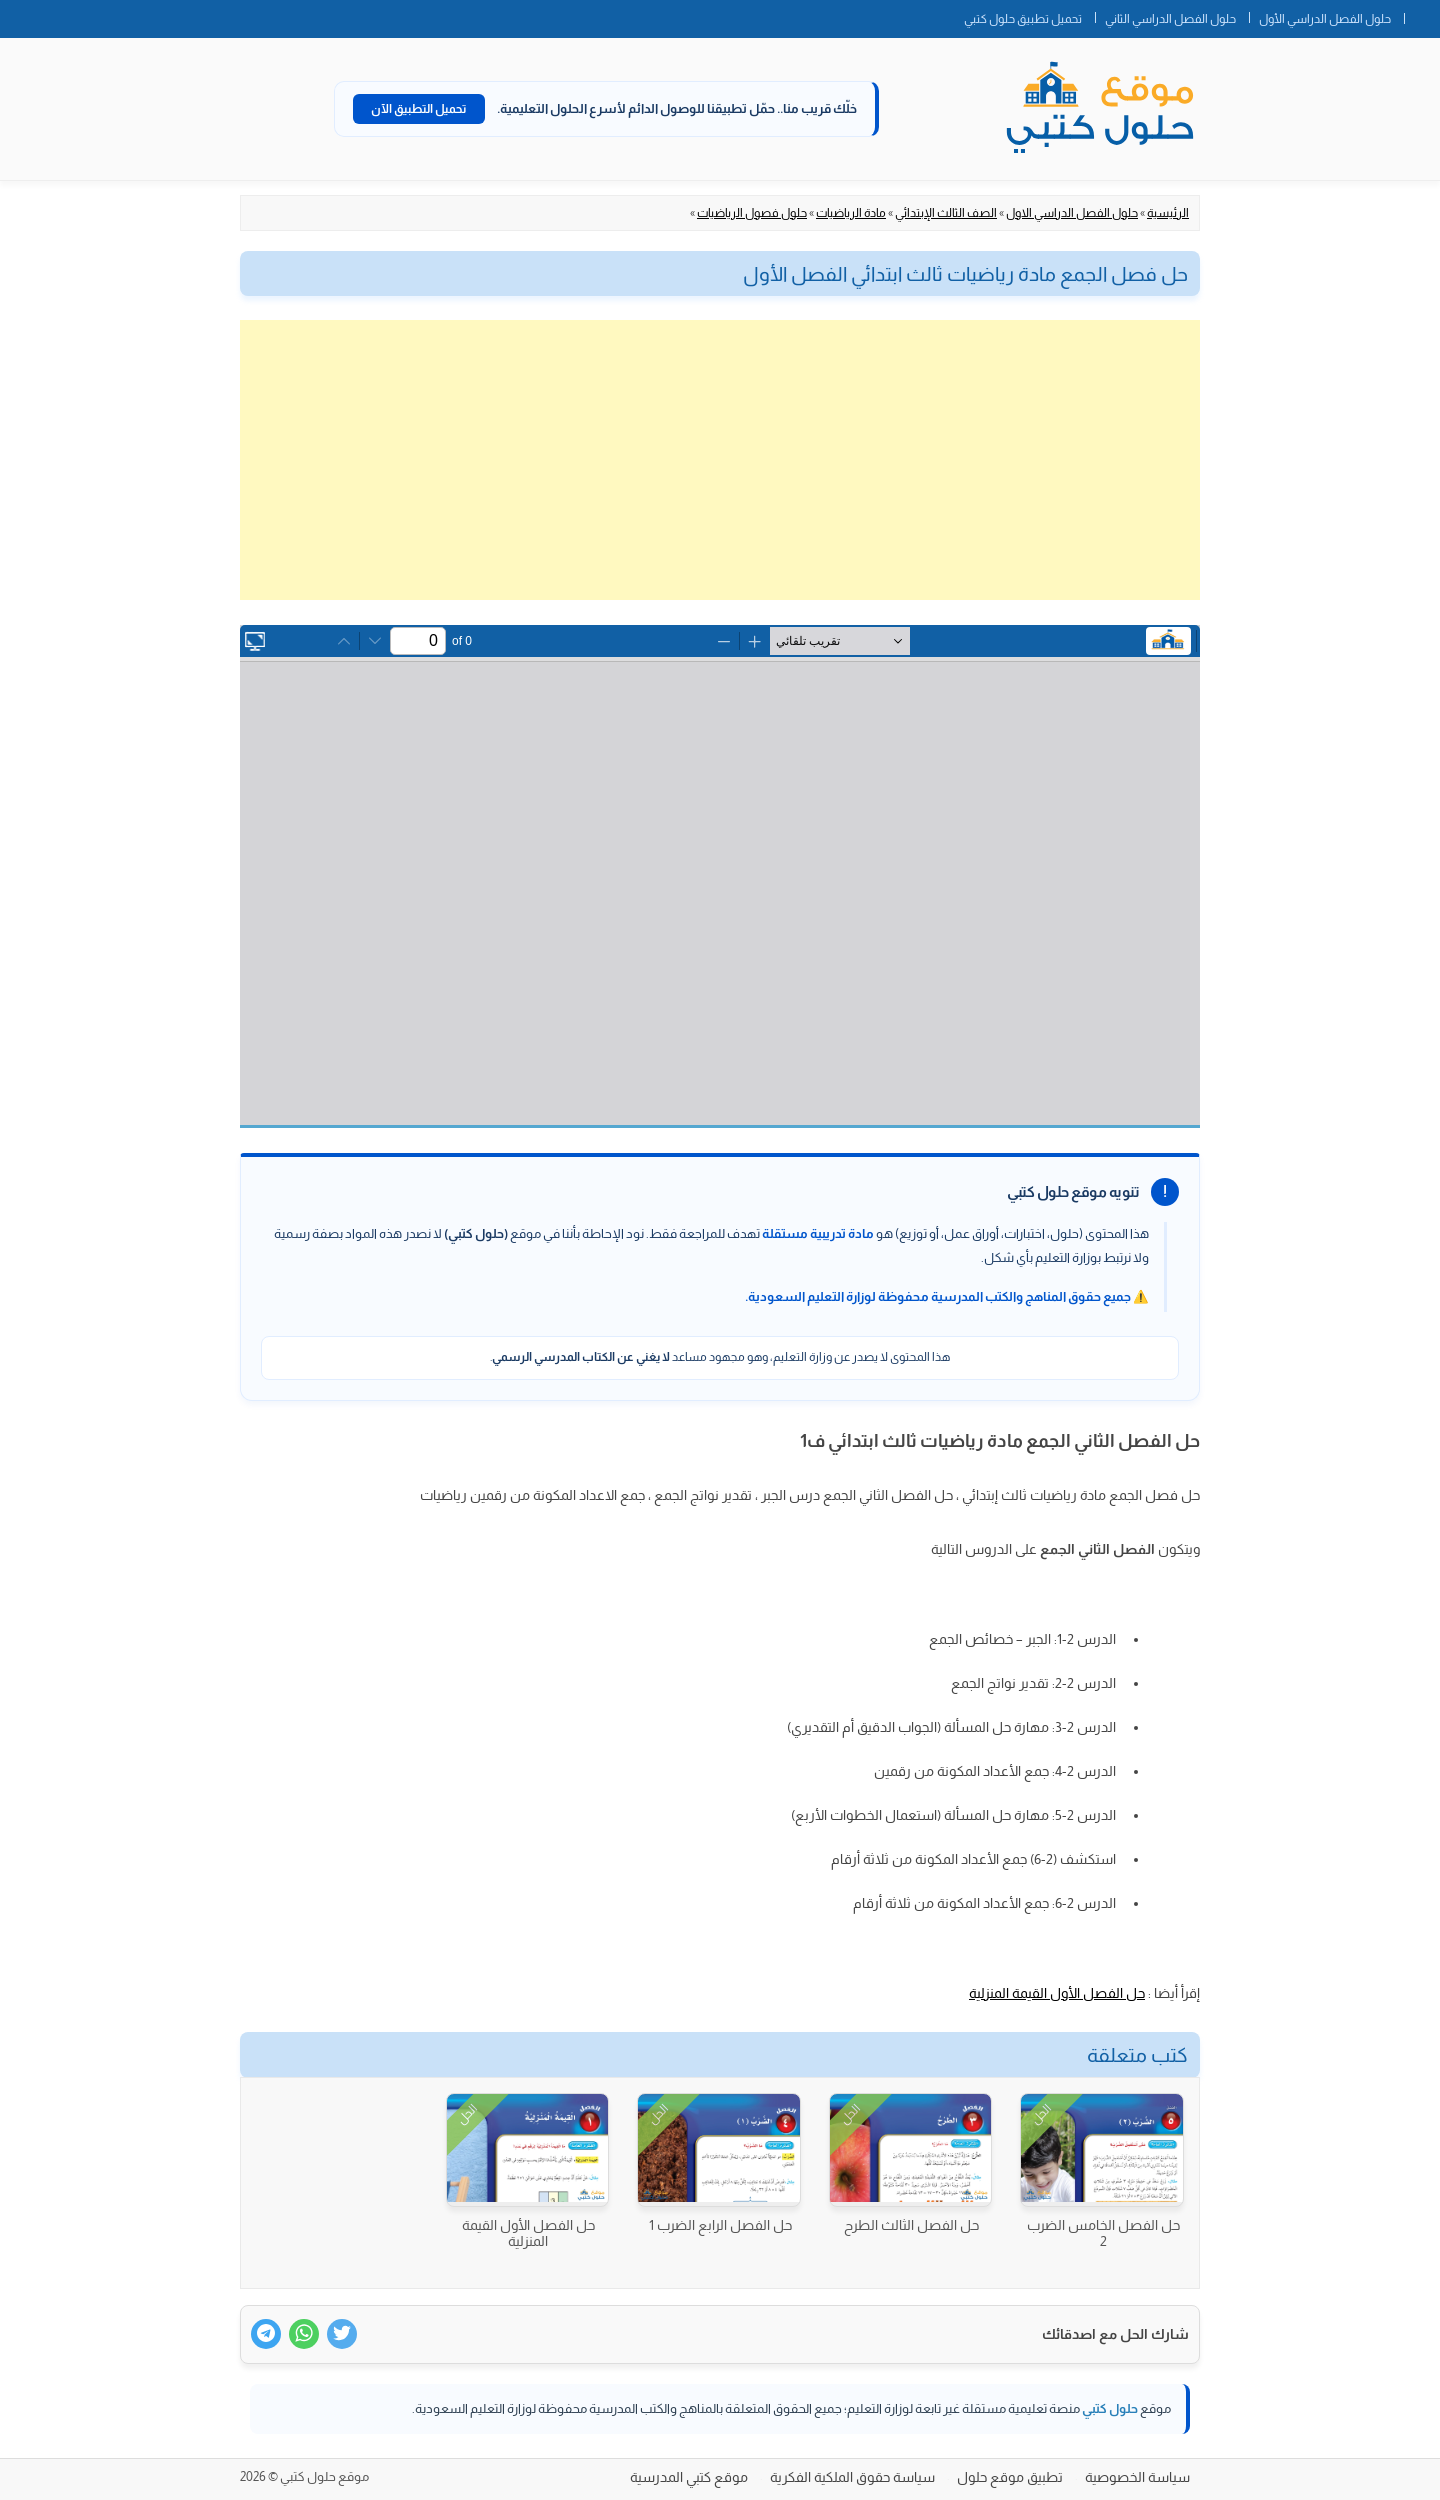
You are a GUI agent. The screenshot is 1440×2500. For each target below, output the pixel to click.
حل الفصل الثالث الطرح (911, 2225)
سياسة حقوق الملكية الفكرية (852, 2477)
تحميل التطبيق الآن (419, 109)
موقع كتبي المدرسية (689, 2477)
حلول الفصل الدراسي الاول (1072, 213)
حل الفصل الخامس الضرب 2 (1103, 2233)
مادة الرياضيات (851, 213)
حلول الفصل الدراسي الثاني (1170, 19)
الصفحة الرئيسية (1422, 15)
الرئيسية (1168, 213)
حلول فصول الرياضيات (752, 213)
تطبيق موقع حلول (1010, 2477)
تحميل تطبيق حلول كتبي (1023, 19)
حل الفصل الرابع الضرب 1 (720, 2225)
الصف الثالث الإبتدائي (946, 213)
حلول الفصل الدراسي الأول (1325, 19)
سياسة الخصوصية (1137, 2477)
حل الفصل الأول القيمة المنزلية (1057, 1993)
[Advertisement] (720, 460)
